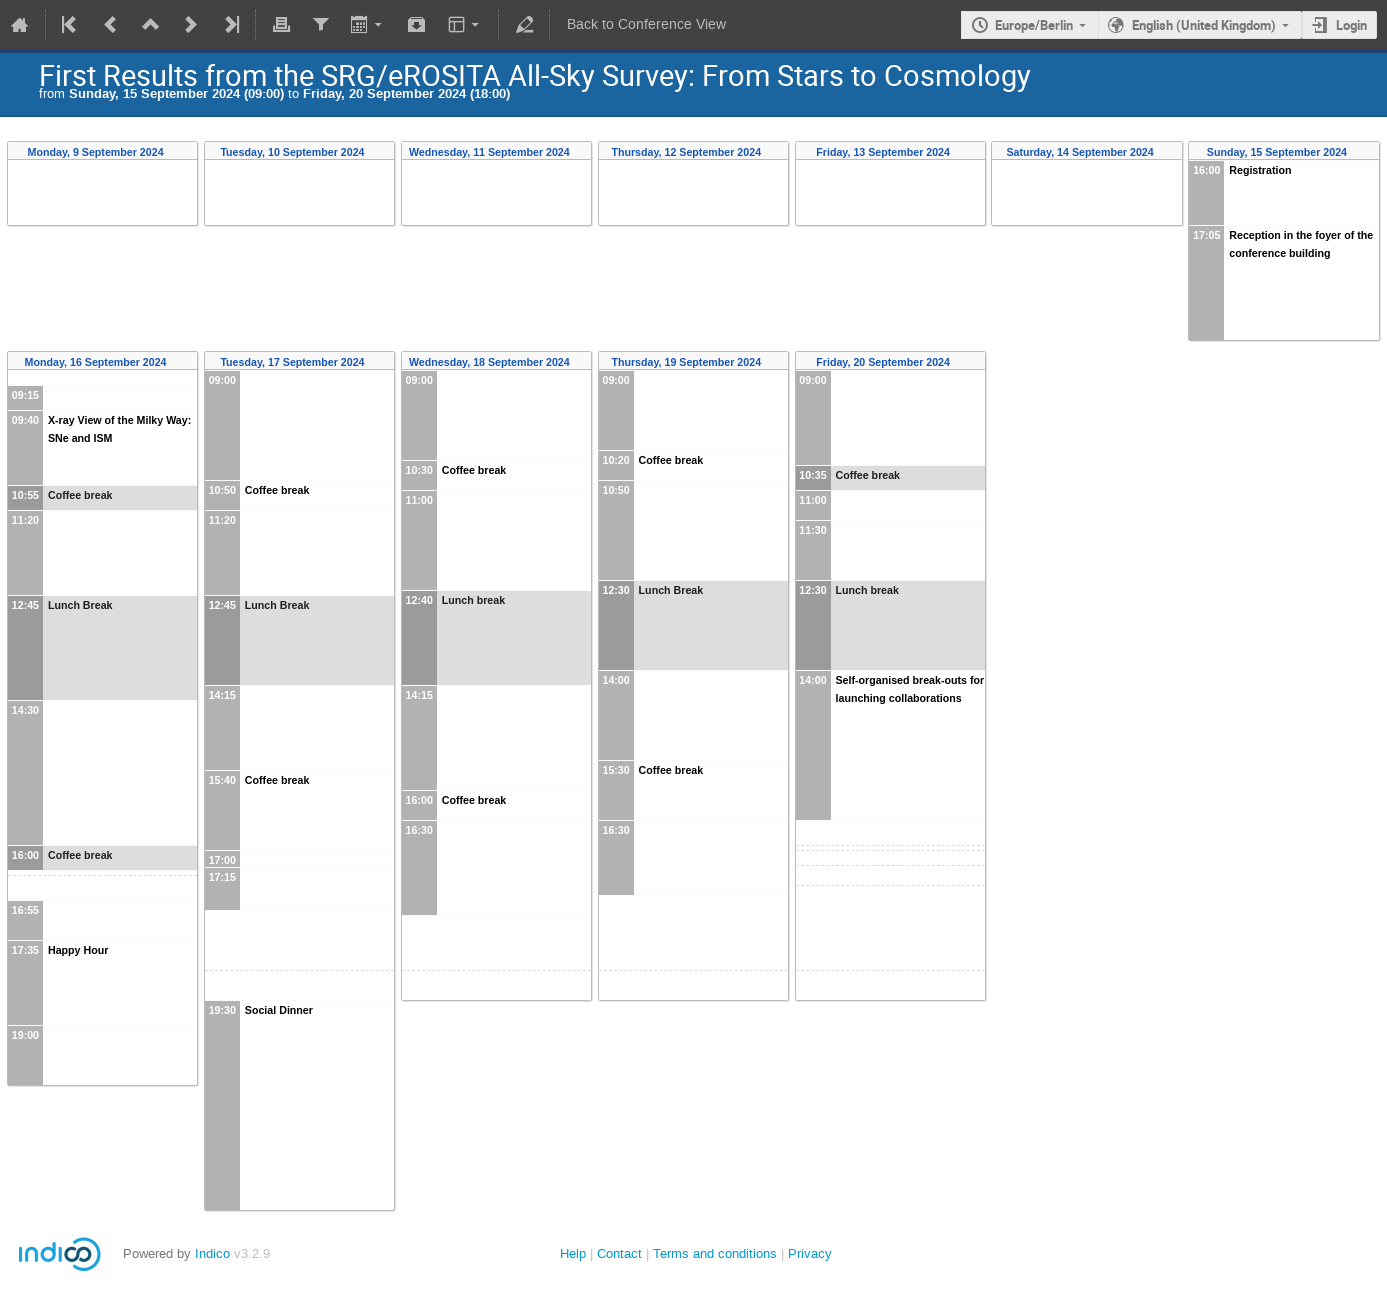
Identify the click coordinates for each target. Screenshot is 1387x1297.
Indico (212, 1253)
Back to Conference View (646, 24)
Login (1351, 25)
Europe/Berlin (1034, 25)
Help (573, 1253)
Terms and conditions (715, 1253)
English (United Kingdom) (1204, 25)
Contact (619, 1253)
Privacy (810, 1253)
